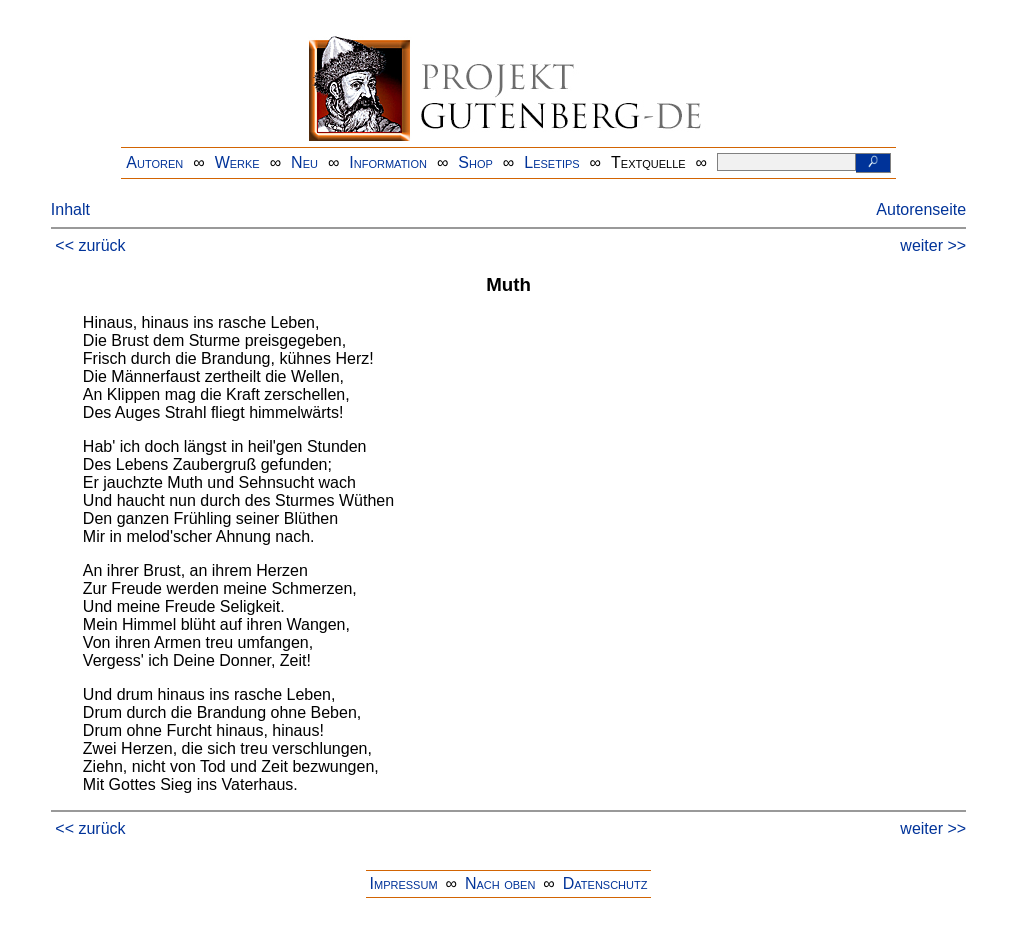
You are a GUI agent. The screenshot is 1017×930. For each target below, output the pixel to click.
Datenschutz (605, 883)
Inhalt (70, 209)
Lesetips (551, 162)
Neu (304, 162)
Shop (475, 162)
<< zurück (90, 245)
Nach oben (500, 883)
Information (388, 162)
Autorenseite (921, 209)
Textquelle (648, 162)
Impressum (404, 883)
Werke (237, 162)
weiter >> (933, 245)
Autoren (154, 162)
